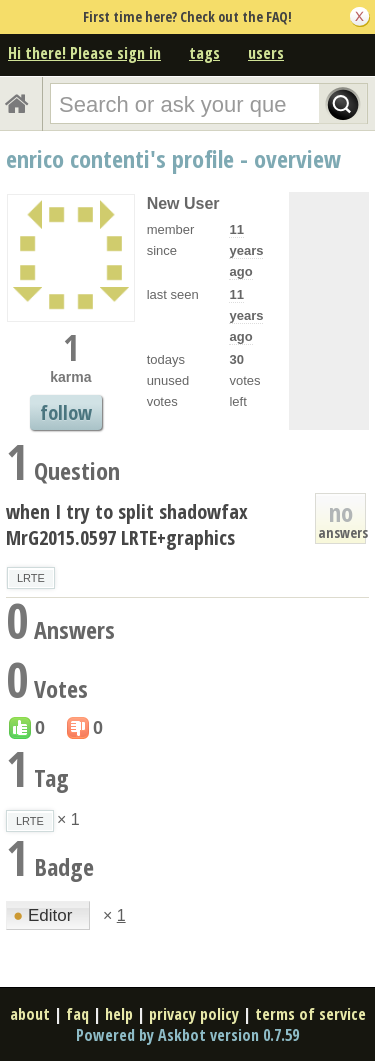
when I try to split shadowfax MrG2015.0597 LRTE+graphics (127, 524)
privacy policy (194, 1014)
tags (204, 53)
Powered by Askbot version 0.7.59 (187, 1035)
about (30, 1014)
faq (77, 1014)
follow (66, 412)
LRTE (31, 578)
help (119, 1014)
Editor (45, 915)
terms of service (310, 1014)
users (266, 53)
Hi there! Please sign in (84, 53)
